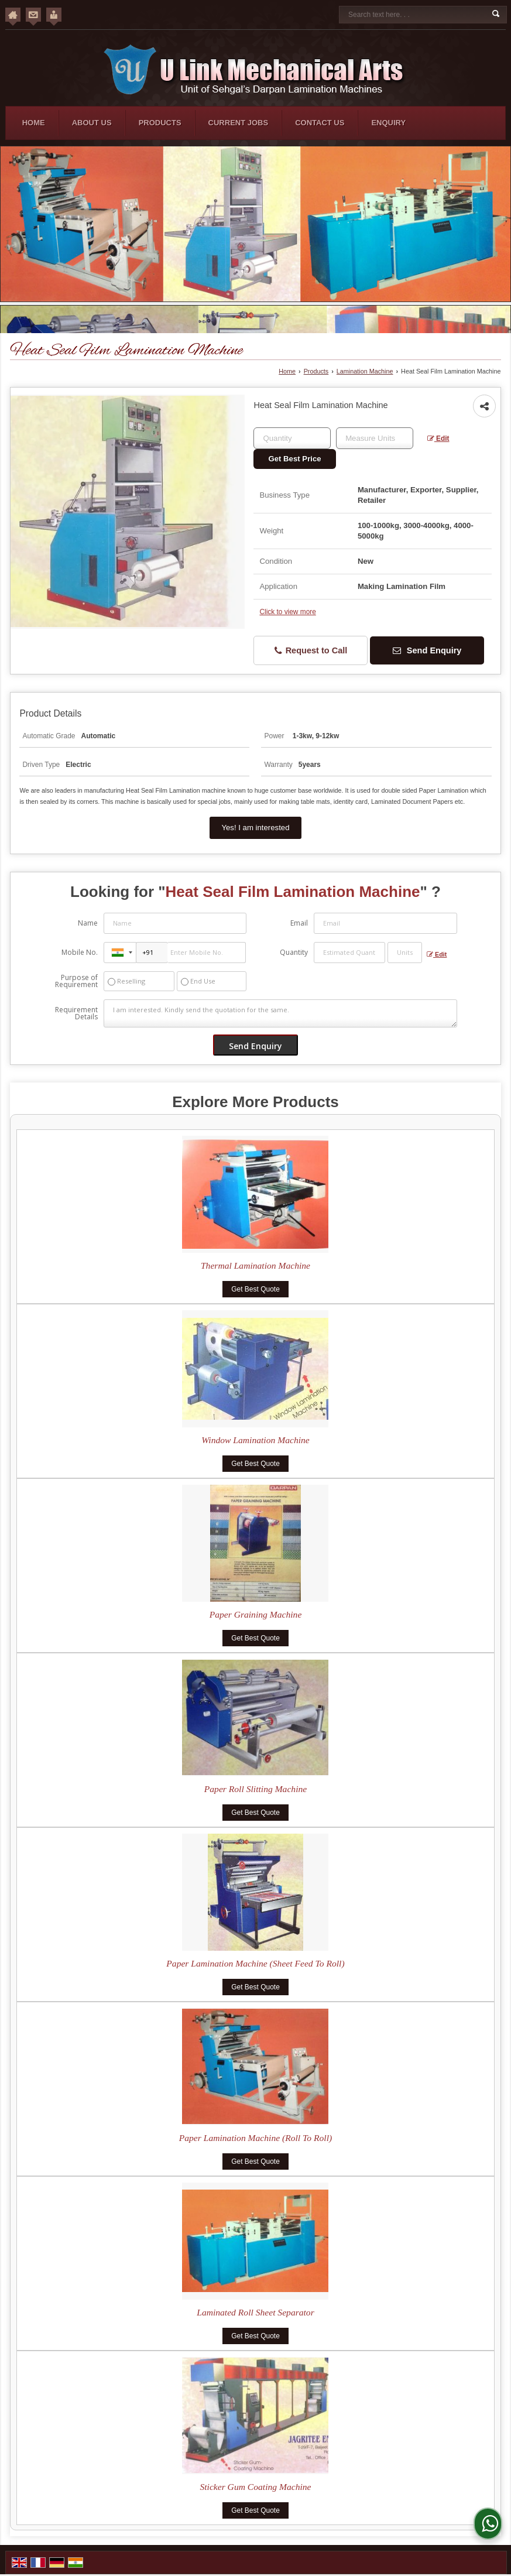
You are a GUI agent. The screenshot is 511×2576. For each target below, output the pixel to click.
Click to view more (287, 612)
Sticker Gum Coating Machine (255, 2487)
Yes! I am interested (255, 827)
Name (88, 923)
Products (160, 122)
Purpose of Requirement (76, 981)
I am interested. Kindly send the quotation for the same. (280, 1013)
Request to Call (311, 651)
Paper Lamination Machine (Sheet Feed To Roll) (255, 1963)
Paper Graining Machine (256, 1614)
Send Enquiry (427, 650)
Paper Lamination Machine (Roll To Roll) (255, 2138)
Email (299, 923)
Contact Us (319, 122)
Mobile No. (79, 952)
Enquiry (388, 122)
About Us (92, 122)
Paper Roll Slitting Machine (255, 1789)
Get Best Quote (255, 1289)
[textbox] (374, 438)
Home (33, 122)
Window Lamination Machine (255, 1440)
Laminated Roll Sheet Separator (255, 2312)
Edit (438, 438)
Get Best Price (294, 458)
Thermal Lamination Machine (255, 1265)
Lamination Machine (365, 371)
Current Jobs (238, 122)
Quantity (294, 952)
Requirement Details (76, 1013)
